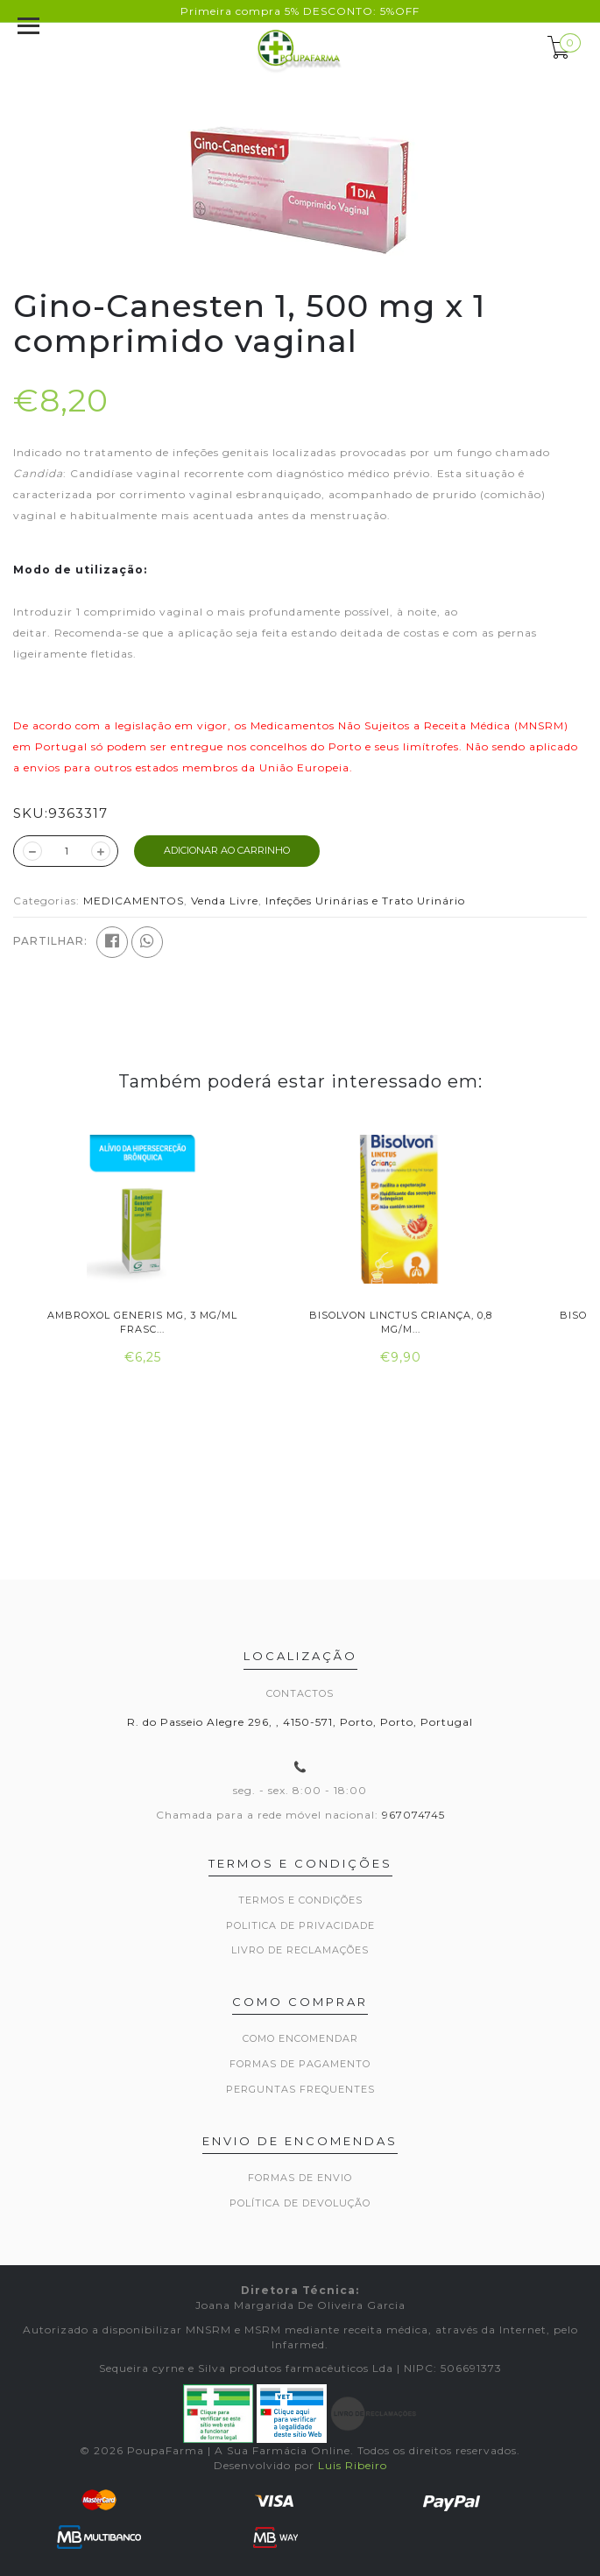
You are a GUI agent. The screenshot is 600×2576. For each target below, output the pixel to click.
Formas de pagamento (300, 2064)
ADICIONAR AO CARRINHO (227, 850)
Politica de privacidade (300, 1925)
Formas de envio (300, 2177)
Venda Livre (224, 900)
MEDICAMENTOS (133, 900)
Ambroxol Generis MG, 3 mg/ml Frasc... (142, 1321)
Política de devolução (300, 2203)
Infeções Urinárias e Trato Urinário (365, 900)
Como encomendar (300, 2038)
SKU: (30, 813)
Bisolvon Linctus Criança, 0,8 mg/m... (400, 1321)
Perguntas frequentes (300, 2089)
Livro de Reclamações (300, 1950)
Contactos (300, 1693)
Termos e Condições (300, 1900)
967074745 (413, 1814)
